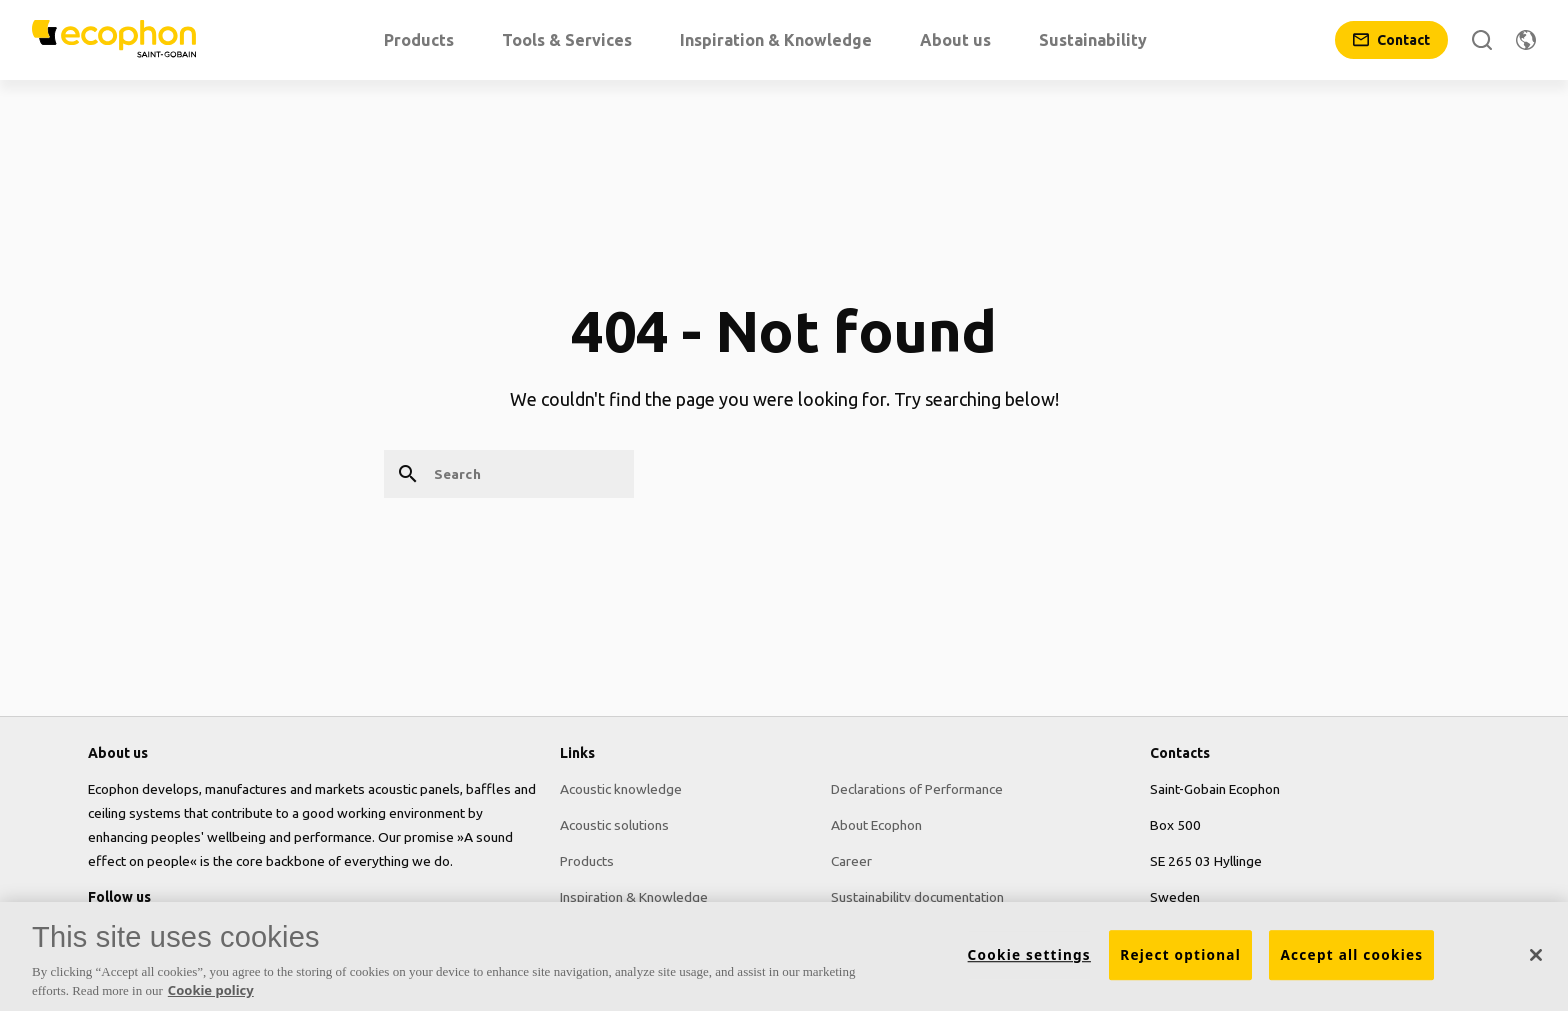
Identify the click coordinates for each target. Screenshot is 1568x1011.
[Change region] (1526, 40)
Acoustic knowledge (621, 789)
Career (851, 861)
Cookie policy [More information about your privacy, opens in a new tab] (211, 998)
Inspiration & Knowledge (634, 897)
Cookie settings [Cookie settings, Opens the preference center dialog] (1029, 962)
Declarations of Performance (917, 789)
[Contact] (1391, 40)
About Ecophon (876, 825)
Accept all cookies (1351, 962)
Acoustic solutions (614, 825)
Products (587, 861)
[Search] (1482, 40)
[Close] (1536, 962)
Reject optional (1180, 962)
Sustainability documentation (917, 897)
